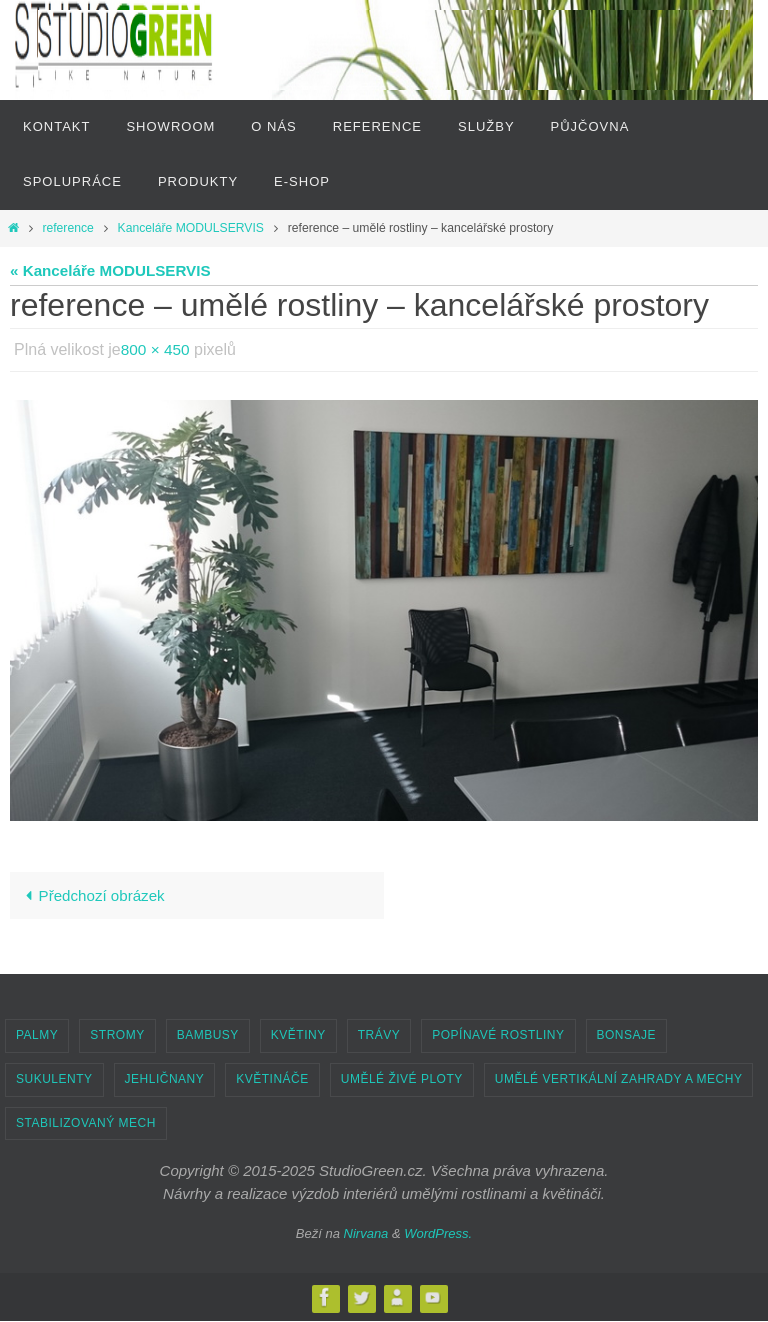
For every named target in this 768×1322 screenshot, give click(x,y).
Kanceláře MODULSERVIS (191, 228)
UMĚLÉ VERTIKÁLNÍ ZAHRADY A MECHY (619, 1079)
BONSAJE (627, 1036)
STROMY (117, 1036)
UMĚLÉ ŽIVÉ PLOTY (402, 1079)
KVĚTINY (298, 1036)
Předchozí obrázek (91, 895)
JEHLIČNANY (165, 1079)
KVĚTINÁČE (272, 1079)
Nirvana (366, 1233)
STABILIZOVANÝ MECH (86, 1123)
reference (67, 228)
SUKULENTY (54, 1079)
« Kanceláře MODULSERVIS (110, 270)
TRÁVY (379, 1036)
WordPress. (438, 1233)
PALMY (37, 1036)
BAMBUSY (208, 1036)
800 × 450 (157, 349)
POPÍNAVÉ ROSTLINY (498, 1036)
